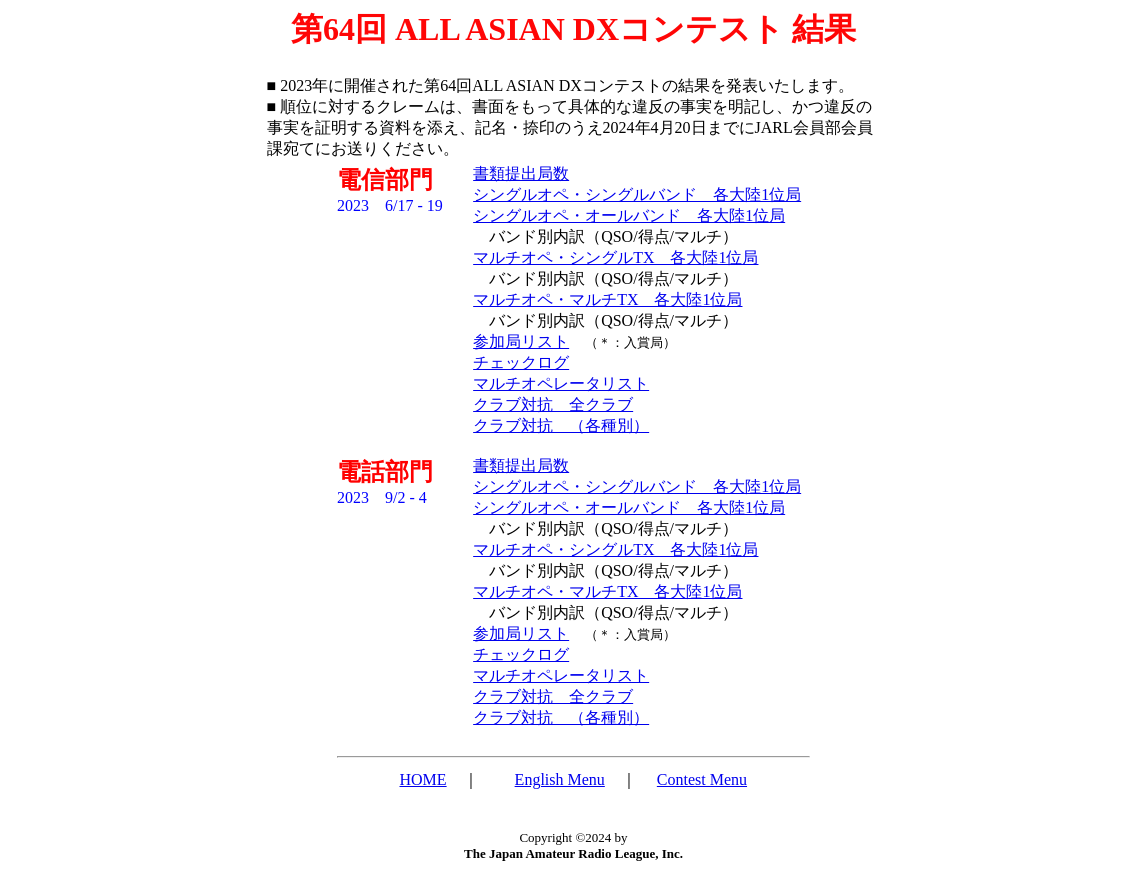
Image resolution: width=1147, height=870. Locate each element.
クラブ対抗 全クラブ (553, 404)
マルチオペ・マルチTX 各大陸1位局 (607, 299)
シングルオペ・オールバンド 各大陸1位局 (629, 215)
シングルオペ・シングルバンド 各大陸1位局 (637, 194)
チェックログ (521, 362)
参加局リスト (521, 341)
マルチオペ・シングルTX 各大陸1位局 (615, 257)
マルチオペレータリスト (561, 383)
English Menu (560, 779)
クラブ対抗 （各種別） (561, 425)
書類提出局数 (521, 173)
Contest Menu (702, 779)
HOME (423, 779)
